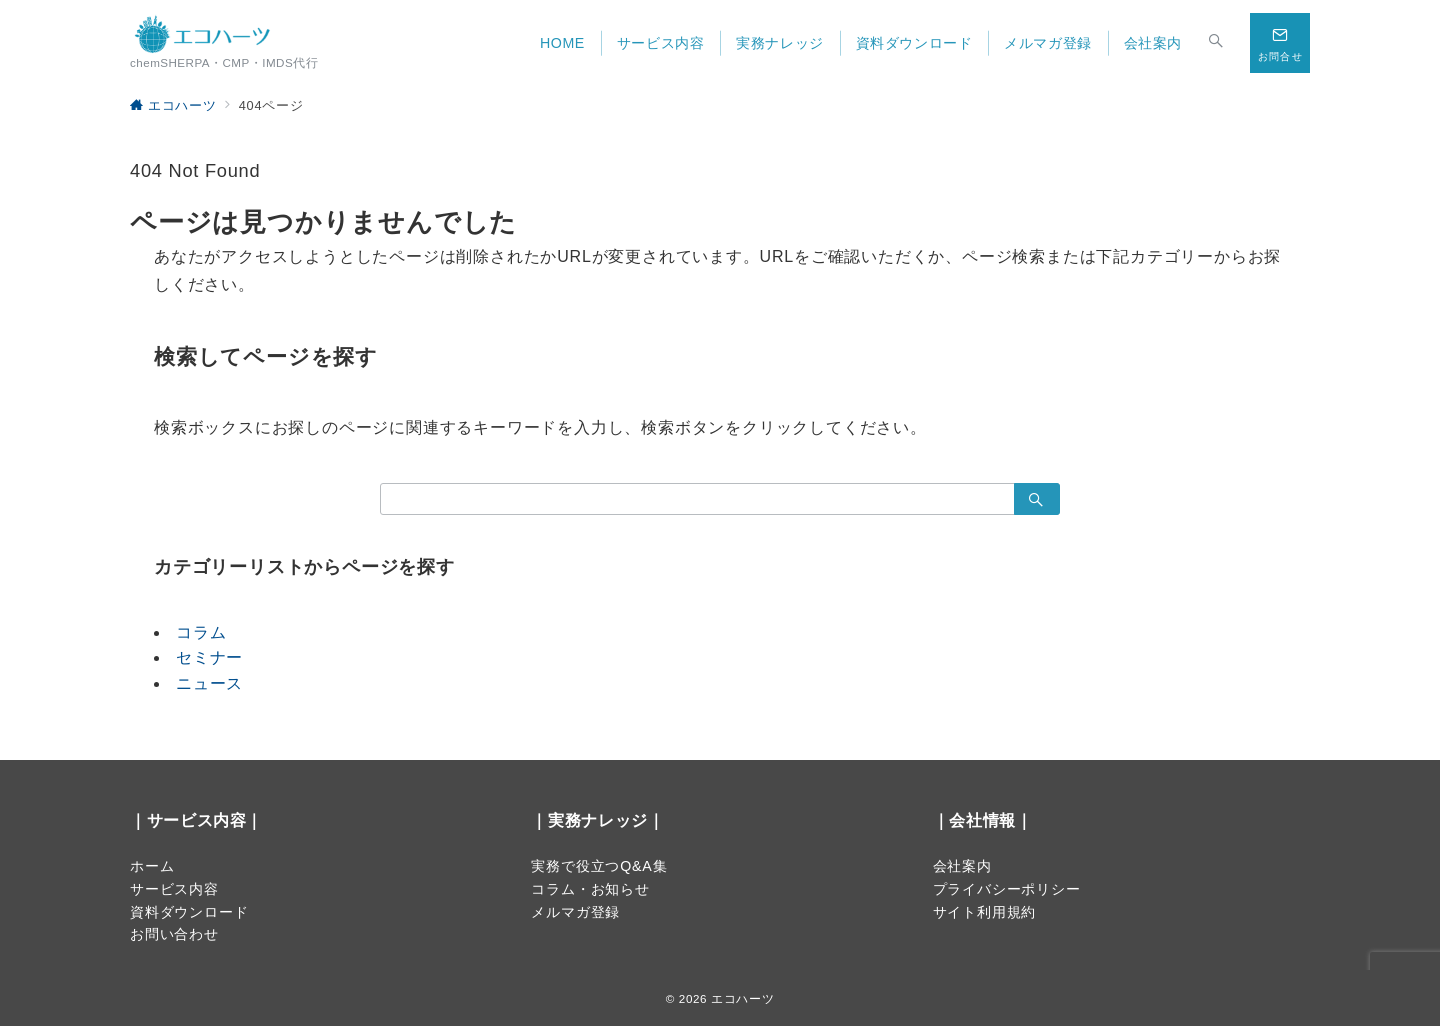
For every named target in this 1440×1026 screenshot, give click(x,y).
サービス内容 (174, 889)
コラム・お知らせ (590, 889)
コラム (201, 632)
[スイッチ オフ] (1216, 43)
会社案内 (962, 866)
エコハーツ (742, 998)
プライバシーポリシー (1007, 889)
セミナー (209, 657)
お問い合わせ (174, 934)
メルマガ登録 (575, 912)
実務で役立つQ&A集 (599, 866)
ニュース (209, 683)
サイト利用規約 (985, 912)
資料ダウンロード (189, 912)
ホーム (152, 866)
